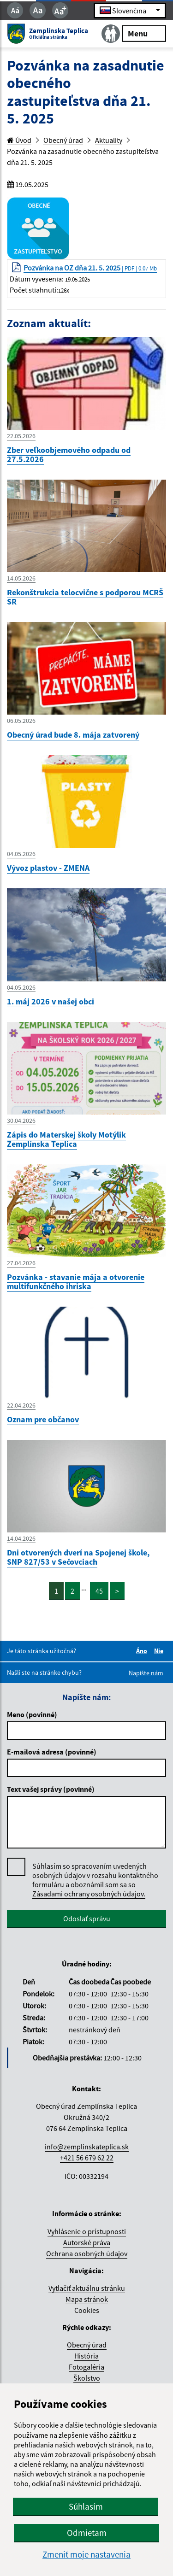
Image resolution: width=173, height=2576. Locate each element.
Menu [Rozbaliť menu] (144, 33)
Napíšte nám (146, 1673)
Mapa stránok (87, 2299)
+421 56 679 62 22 (86, 2157)
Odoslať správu (86, 1918)
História (86, 2355)
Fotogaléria (86, 2366)
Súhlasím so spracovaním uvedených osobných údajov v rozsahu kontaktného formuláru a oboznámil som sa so (95, 1880)
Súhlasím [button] (86, 2506)
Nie (160, 1651)
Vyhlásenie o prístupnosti (87, 2231)
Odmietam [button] (87, 2532)
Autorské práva (86, 2242)
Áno (143, 1651)
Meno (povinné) (32, 1714)
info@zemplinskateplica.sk (87, 2146)
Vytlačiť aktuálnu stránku (86, 2288)
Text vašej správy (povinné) (51, 1789)
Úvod (19, 140)
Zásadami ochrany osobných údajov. (88, 1893)
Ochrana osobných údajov (86, 2253)
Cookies (86, 2310)
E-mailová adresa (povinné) (51, 1751)
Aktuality (108, 140)
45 (99, 1591)
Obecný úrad (63, 140)
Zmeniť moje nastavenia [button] (86, 2554)
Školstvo (86, 2377)
